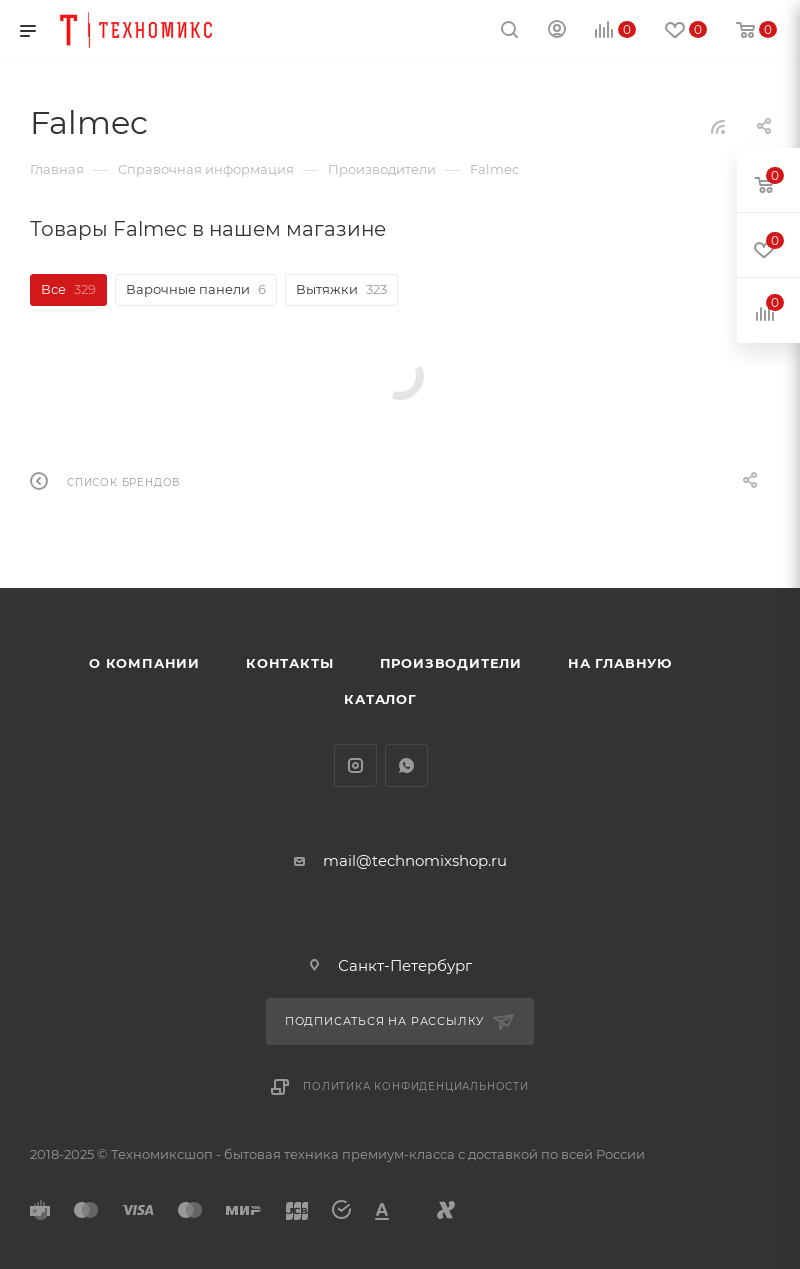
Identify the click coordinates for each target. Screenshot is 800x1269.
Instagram (355, 765)
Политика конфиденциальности (416, 1086)
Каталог (380, 699)
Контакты (289, 663)
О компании (144, 663)
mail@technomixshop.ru (415, 860)
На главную (620, 663)
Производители (451, 663)
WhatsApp (406, 765)
